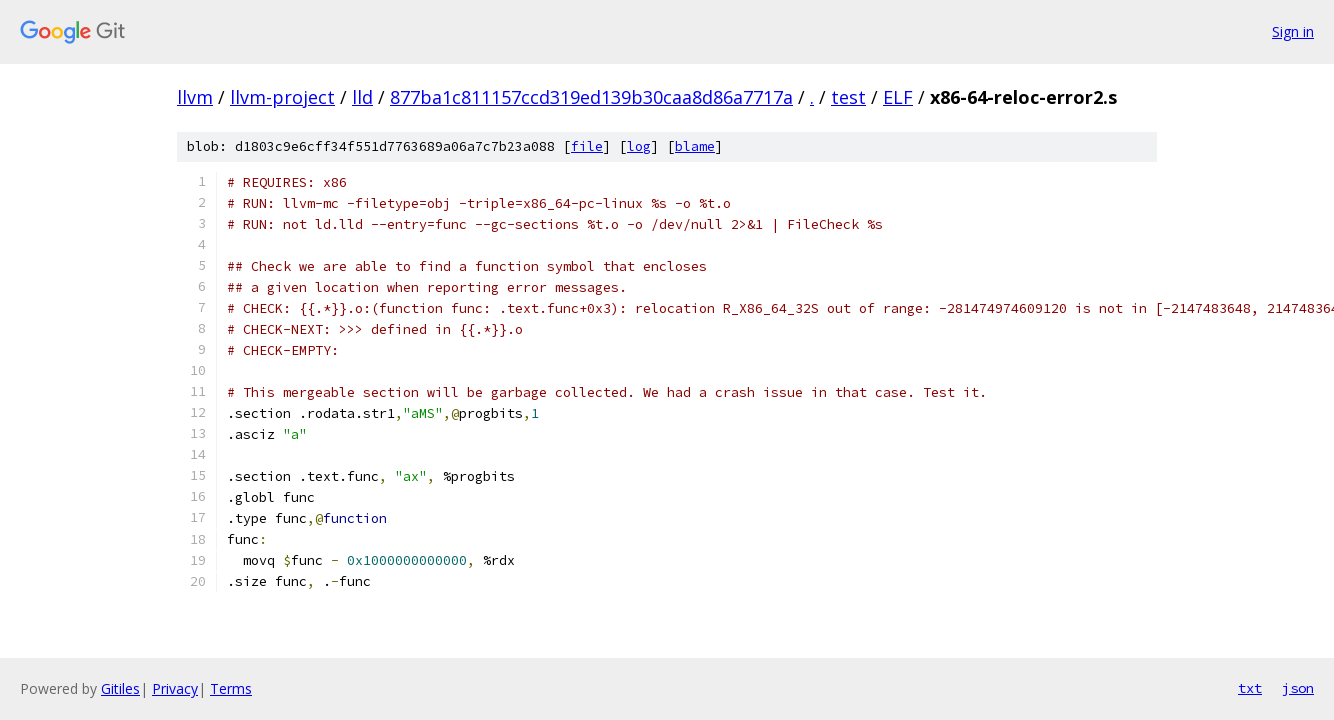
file (587, 146)
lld (362, 97)
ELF (898, 97)
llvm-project (282, 97)
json (1298, 688)
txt (1250, 688)
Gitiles (120, 688)
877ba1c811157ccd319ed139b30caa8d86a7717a (591, 97)
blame (695, 146)
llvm (195, 97)
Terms (231, 688)
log (639, 146)
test (848, 97)
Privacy (175, 688)
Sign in (1293, 31)
